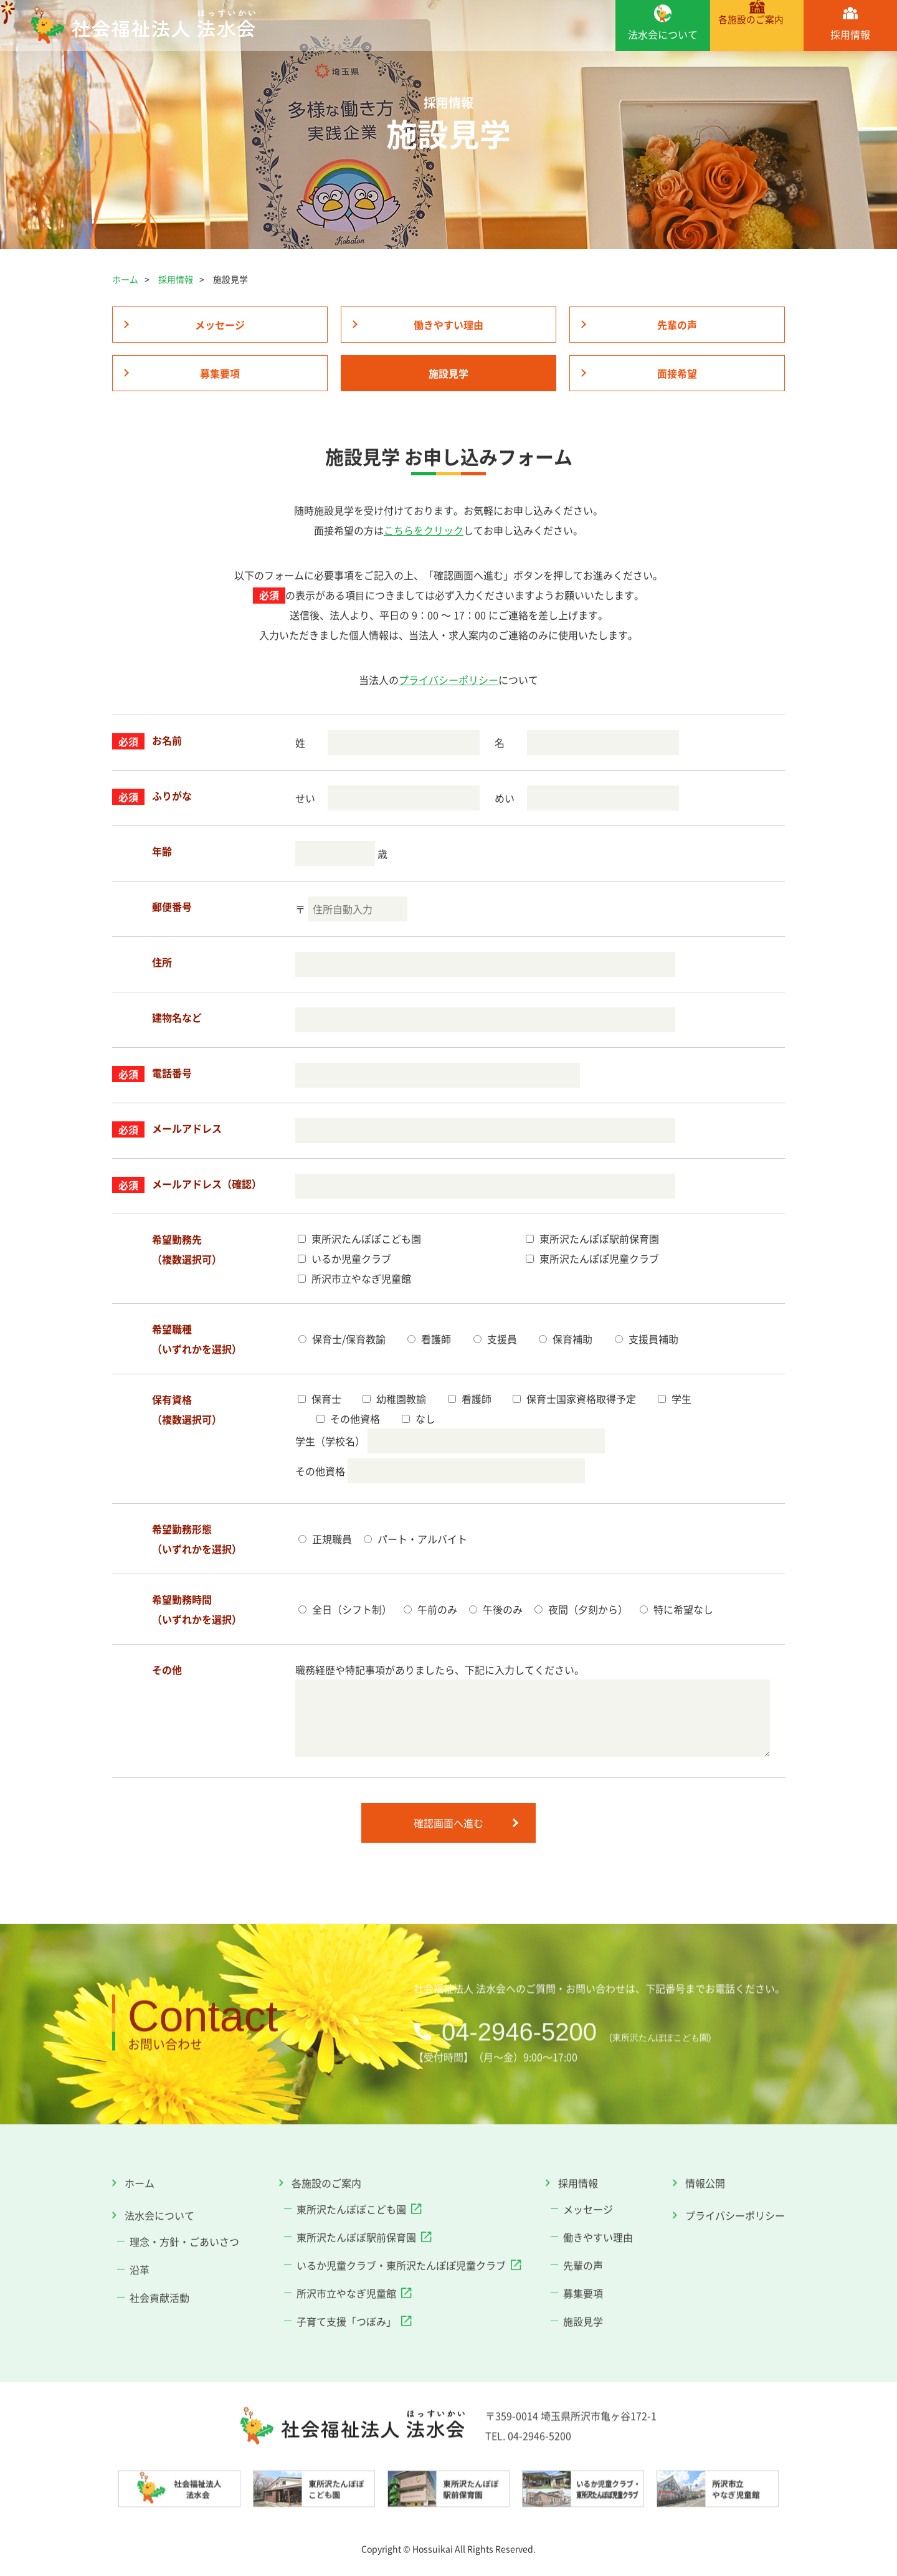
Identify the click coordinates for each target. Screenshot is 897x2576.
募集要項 (220, 373)
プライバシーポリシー (448, 676)
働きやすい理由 (448, 324)
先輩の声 (677, 324)
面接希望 (677, 373)
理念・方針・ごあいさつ (184, 2231)
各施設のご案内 (756, 34)
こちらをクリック (423, 527)
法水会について (661, 34)
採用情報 (850, 34)
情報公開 (705, 2172)
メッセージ (220, 324)
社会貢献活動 (159, 2287)
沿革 (140, 2259)
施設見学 (448, 373)
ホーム (125, 279)
